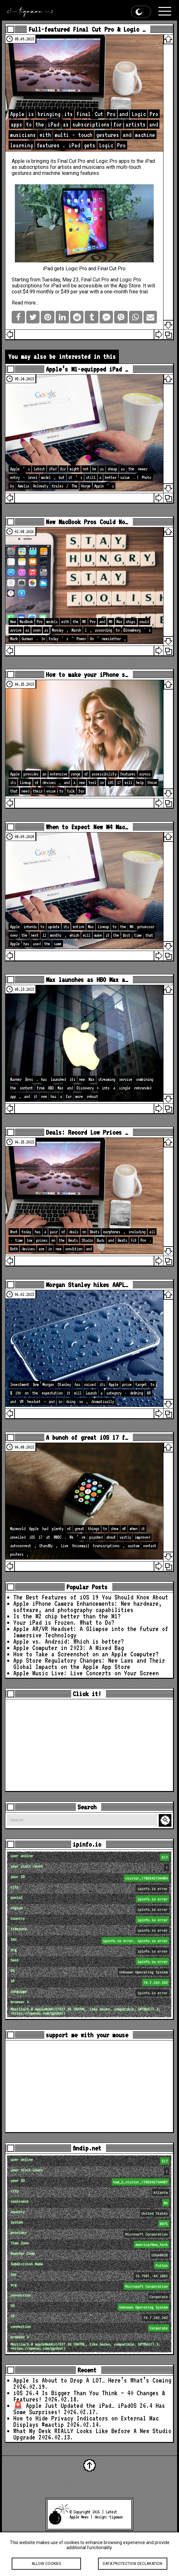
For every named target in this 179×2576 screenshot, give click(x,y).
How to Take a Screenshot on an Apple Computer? (86, 1654)
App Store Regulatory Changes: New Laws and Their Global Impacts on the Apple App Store (89, 1664)
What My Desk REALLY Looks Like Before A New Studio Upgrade (92, 2434)
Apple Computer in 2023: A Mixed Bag (68, 1648)
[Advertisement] (89, 1745)
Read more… (25, 303)
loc (90, 1940)
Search (166, 1820)
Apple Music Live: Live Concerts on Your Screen (86, 1673)
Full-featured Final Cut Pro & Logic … (86, 29)
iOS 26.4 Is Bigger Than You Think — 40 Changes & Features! (89, 2396)
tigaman (116, 2516)
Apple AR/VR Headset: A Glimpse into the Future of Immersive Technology (90, 1632)
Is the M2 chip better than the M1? (67, 1616)
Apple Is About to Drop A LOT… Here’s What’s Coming (92, 2380)
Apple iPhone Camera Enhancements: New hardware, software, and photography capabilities (87, 1607)
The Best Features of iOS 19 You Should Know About (90, 1597)
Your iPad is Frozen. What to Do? (63, 1622)
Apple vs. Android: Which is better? (68, 1641)
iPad (150, 161)
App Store (130, 286)
